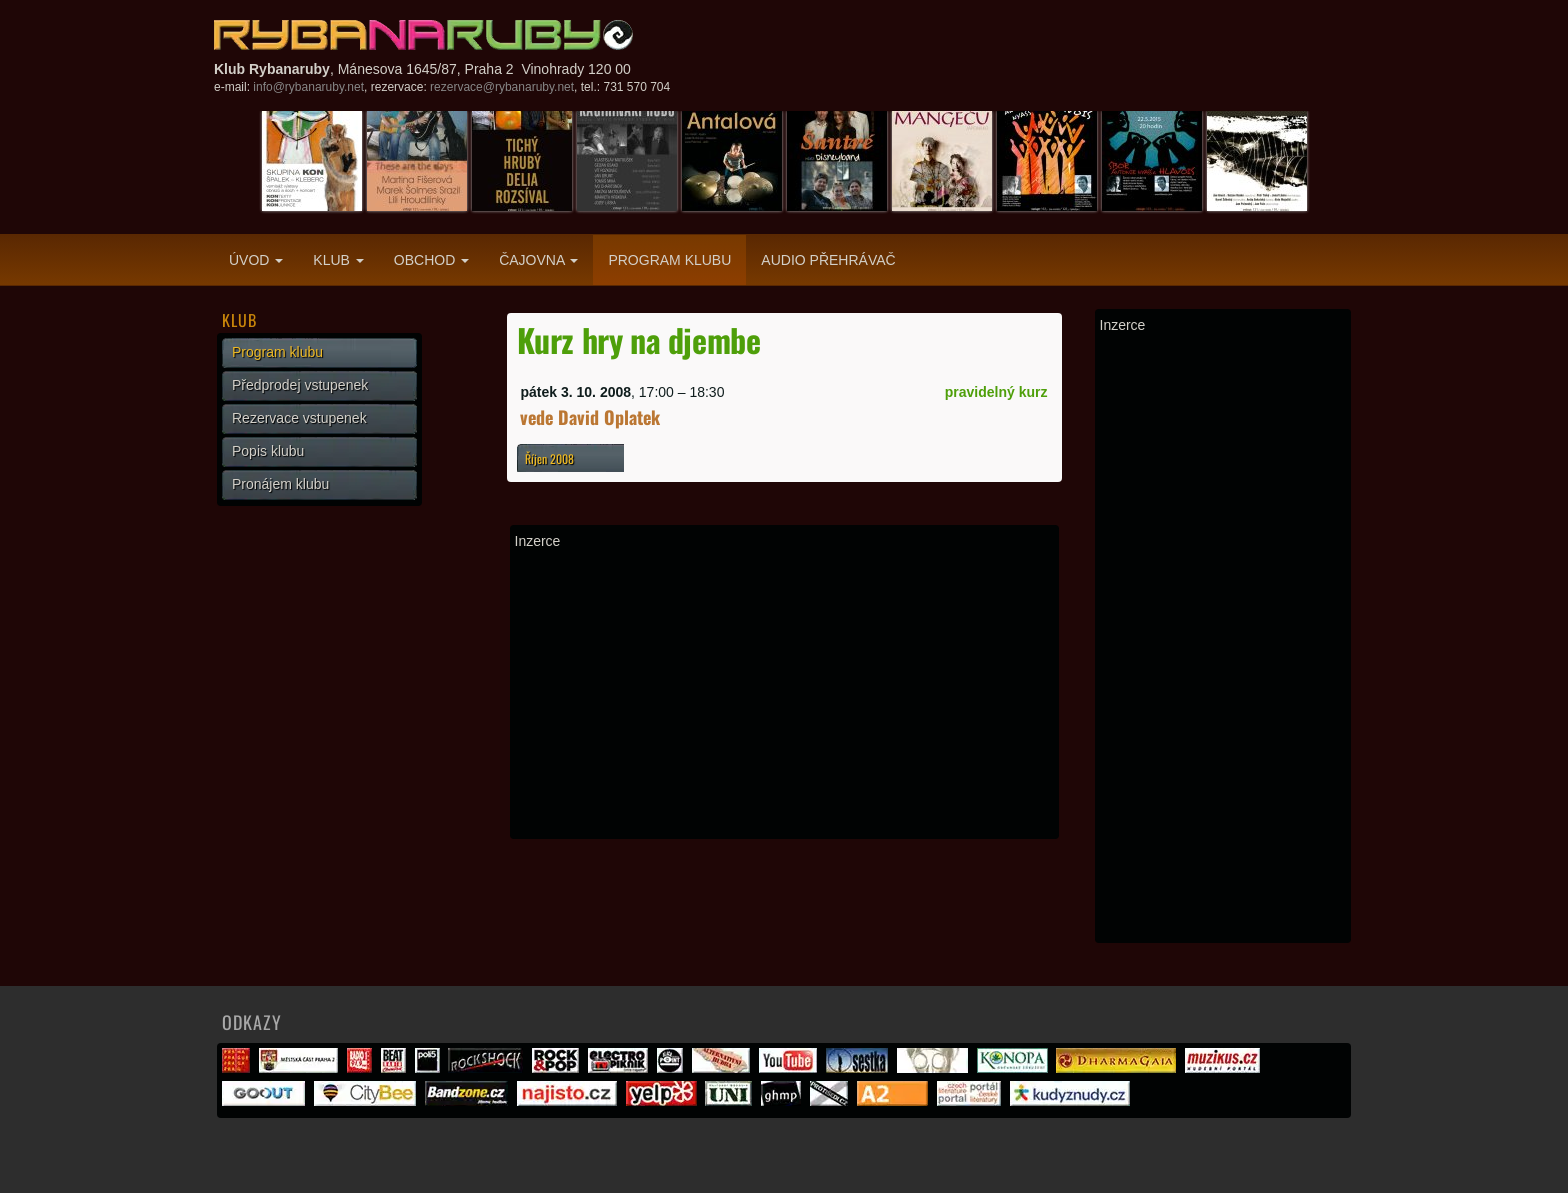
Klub (338, 260)
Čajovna (538, 260)
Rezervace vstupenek (299, 418)
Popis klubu (268, 451)
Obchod (431, 260)
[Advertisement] (784, 694)
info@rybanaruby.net (308, 87)
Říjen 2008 (549, 458)
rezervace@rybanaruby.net (502, 87)
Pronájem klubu (280, 484)
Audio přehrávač (828, 260)
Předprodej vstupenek (300, 385)
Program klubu (669, 260)
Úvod (256, 260)
